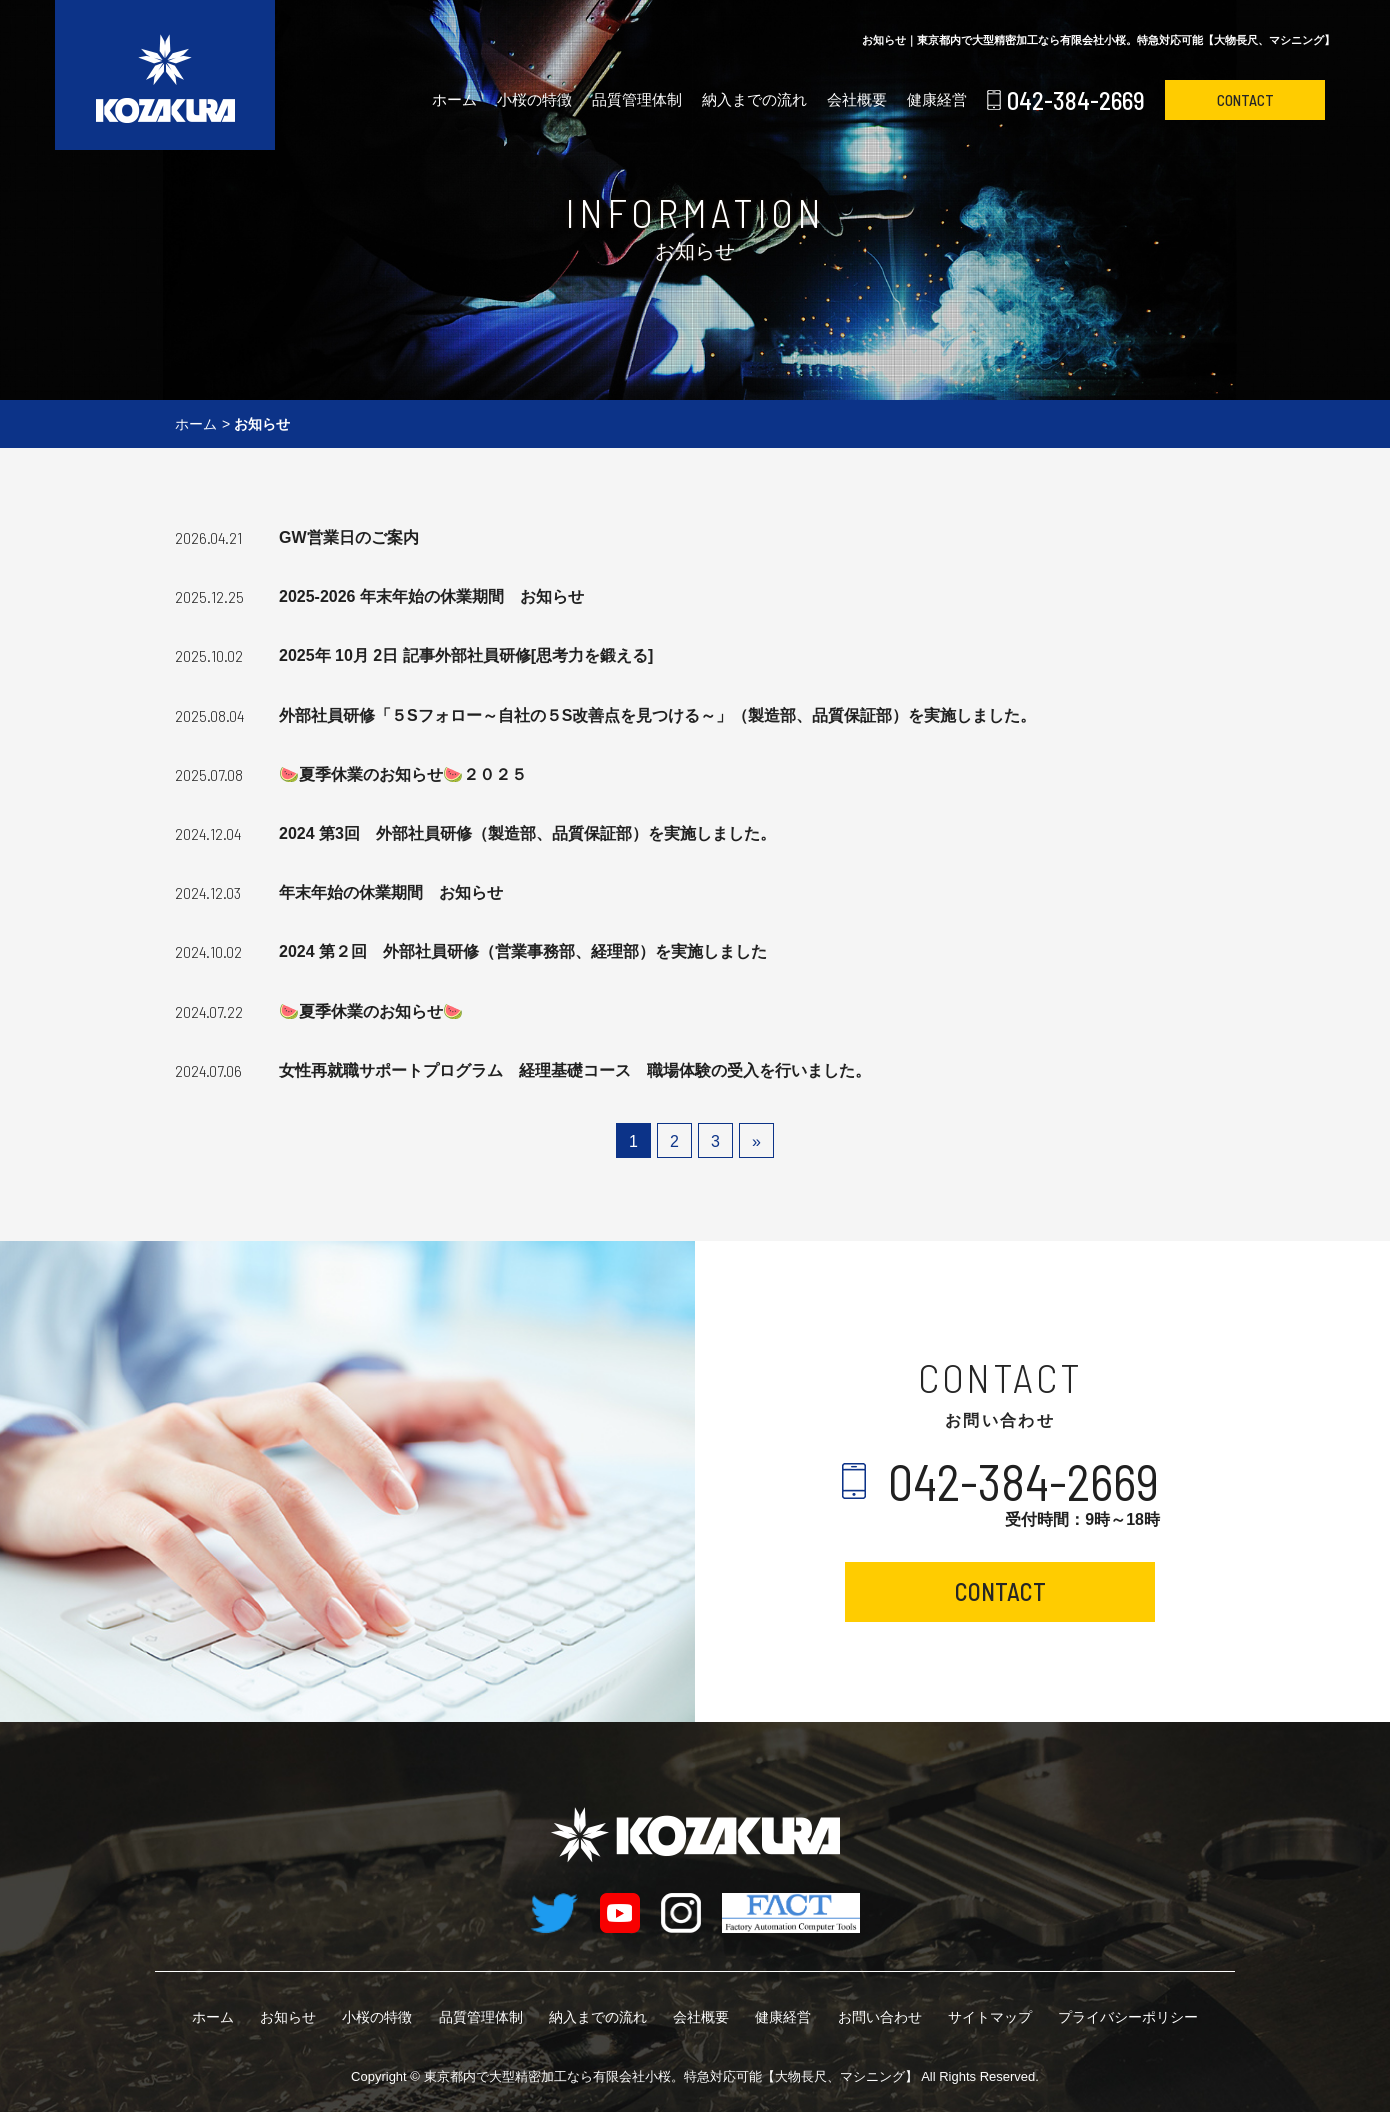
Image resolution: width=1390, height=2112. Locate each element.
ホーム (454, 99)
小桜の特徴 (534, 99)
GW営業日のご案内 (349, 537)
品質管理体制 (637, 99)
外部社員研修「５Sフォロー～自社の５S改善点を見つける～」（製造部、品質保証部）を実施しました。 (657, 715)
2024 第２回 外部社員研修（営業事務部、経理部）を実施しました (523, 951)
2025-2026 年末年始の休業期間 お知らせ (431, 596)
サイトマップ (990, 2017)
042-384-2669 (1076, 100)
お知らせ (288, 2017)
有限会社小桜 (671, 2076)
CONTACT (1245, 100)
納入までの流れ (754, 99)
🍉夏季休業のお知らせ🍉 (371, 1011)
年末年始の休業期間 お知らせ (391, 892)
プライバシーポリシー (1128, 2017)
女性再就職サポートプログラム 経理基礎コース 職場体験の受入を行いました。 (575, 1070)
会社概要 (857, 99)
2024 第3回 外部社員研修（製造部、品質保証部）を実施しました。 (527, 833)
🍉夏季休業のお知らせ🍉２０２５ (403, 774)
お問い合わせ (880, 2017)
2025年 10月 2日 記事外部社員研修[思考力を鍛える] (466, 655)
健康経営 (937, 99)
